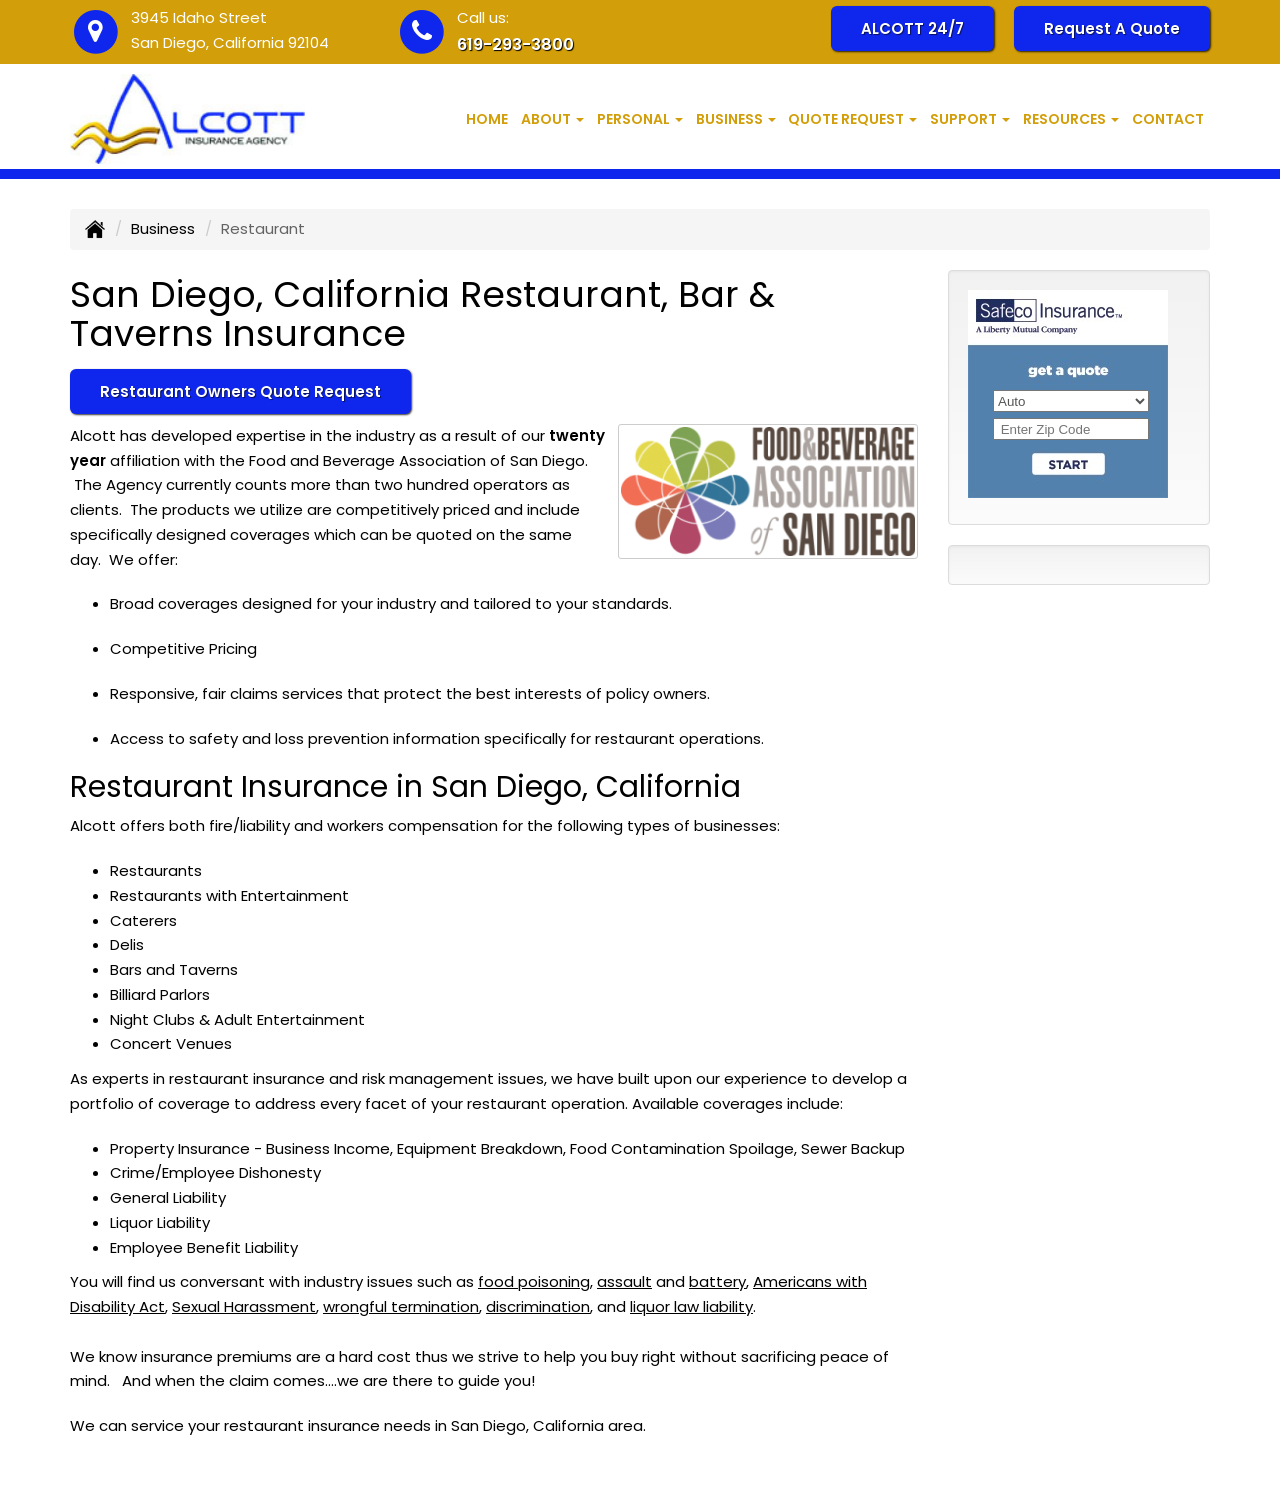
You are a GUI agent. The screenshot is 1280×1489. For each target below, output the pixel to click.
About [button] (552, 119)
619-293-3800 (515, 44)
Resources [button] (1071, 119)
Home (487, 119)
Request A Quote (1112, 28)
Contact (1168, 119)
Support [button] (970, 119)
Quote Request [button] (852, 119)
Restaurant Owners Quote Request (240, 391)
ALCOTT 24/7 (912, 28)
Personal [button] (640, 119)
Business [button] (736, 119)
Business (163, 228)
